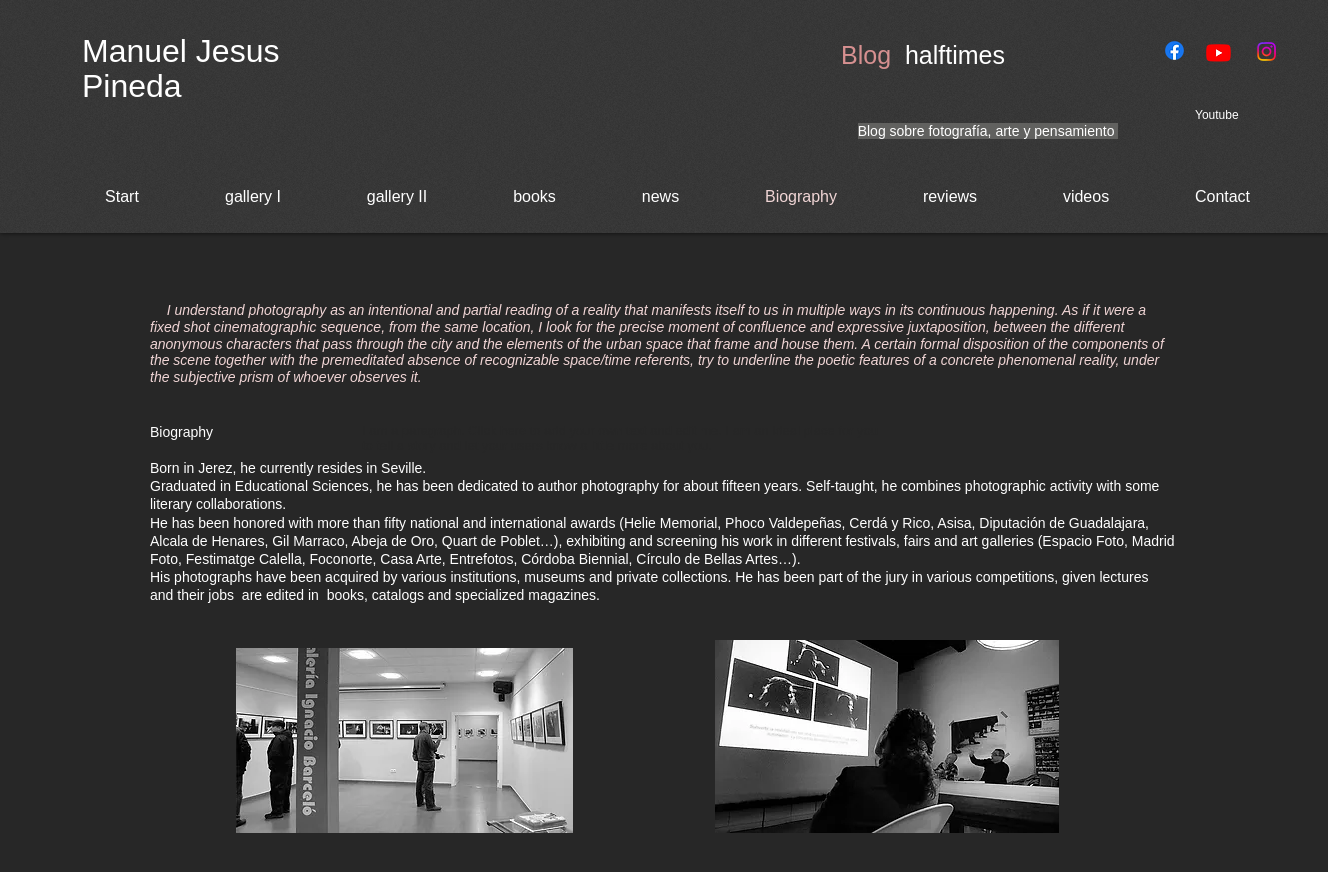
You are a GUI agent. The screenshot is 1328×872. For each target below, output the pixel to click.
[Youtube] (1218, 52)
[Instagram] (1266, 51)
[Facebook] (1174, 50)
